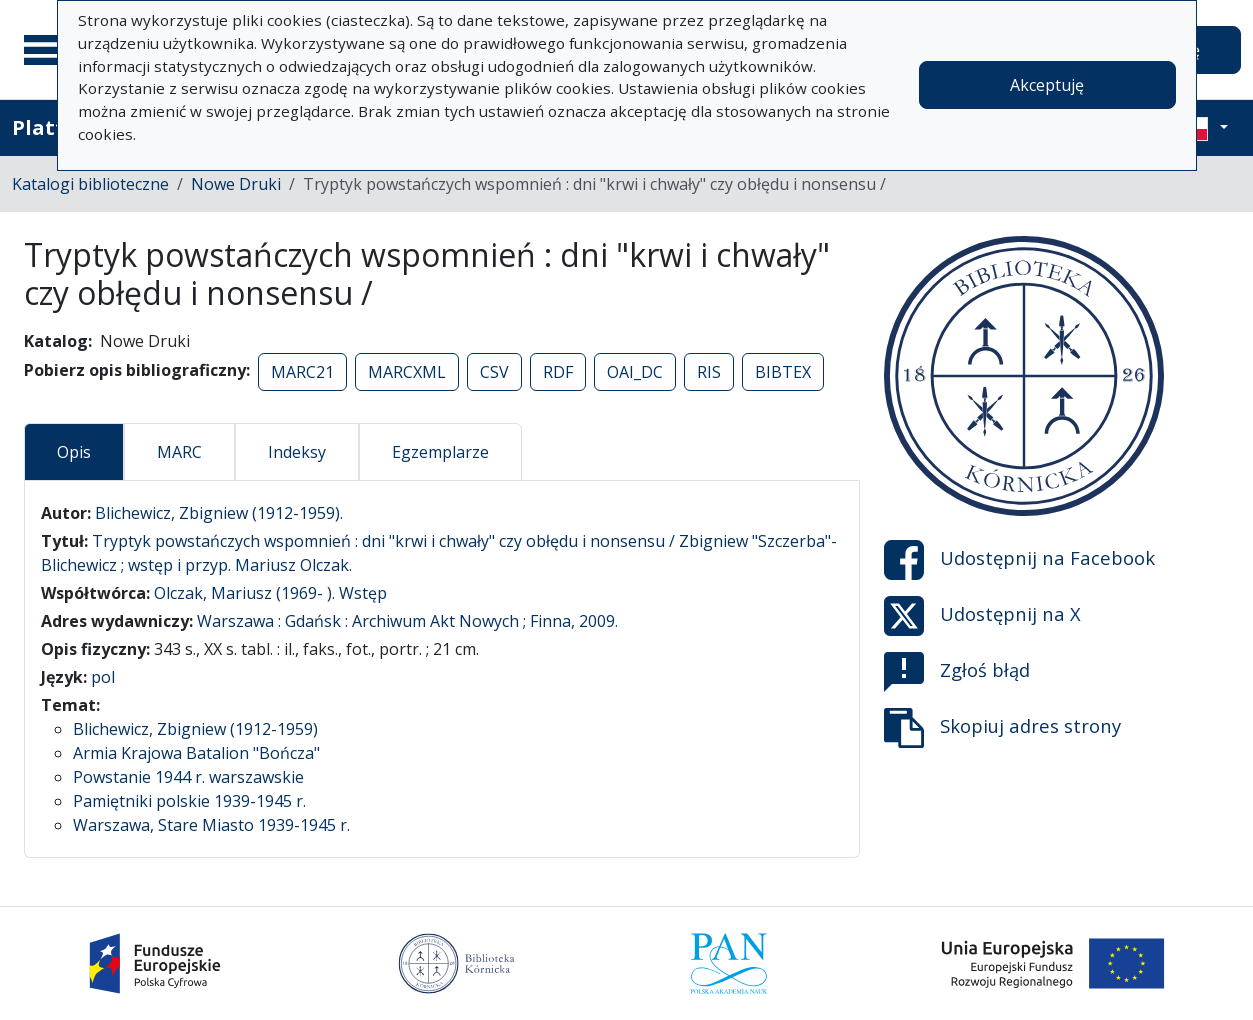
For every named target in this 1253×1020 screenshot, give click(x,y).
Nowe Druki (236, 184)
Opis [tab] (74, 452)
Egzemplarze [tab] (440, 452)
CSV (494, 372)
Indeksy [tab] (297, 452)
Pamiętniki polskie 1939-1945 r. (189, 801)
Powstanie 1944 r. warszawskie (188, 777)
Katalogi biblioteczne (90, 184)
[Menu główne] (49, 50)
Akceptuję (1047, 85)
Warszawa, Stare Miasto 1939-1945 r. (211, 825)
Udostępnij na (1019, 560)
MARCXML (407, 372)
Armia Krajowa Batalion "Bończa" (196, 753)
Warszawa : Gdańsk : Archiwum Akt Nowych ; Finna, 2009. (407, 621)
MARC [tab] (179, 452)
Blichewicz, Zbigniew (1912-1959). (219, 513)
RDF (558, 372)
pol (103, 677)
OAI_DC (635, 372)
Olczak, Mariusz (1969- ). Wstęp (270, 593)
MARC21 (302, 372)
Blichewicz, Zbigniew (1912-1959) (195, 729)
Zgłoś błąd (957, 672)
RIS (709, 372)
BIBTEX (783, 372)
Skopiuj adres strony (1002, 728)
